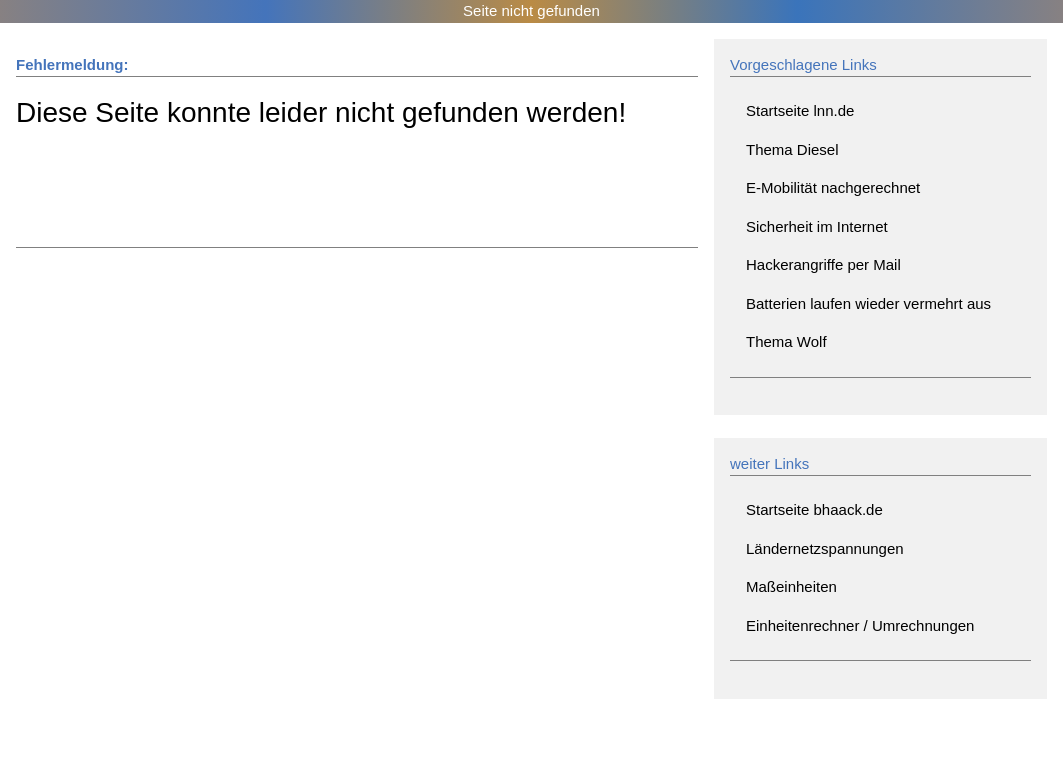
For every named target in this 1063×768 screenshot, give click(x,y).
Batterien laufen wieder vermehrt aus (868, 303)
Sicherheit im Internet (817, 226)
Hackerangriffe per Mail (823, 264)
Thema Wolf (786, 341)
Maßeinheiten (791, 586)
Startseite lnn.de (800, 110)
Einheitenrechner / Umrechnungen (860, 625)
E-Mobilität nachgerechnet (833, 187)
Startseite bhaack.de (814, 509)
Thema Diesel (792, 149)
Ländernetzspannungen (825, 548)
